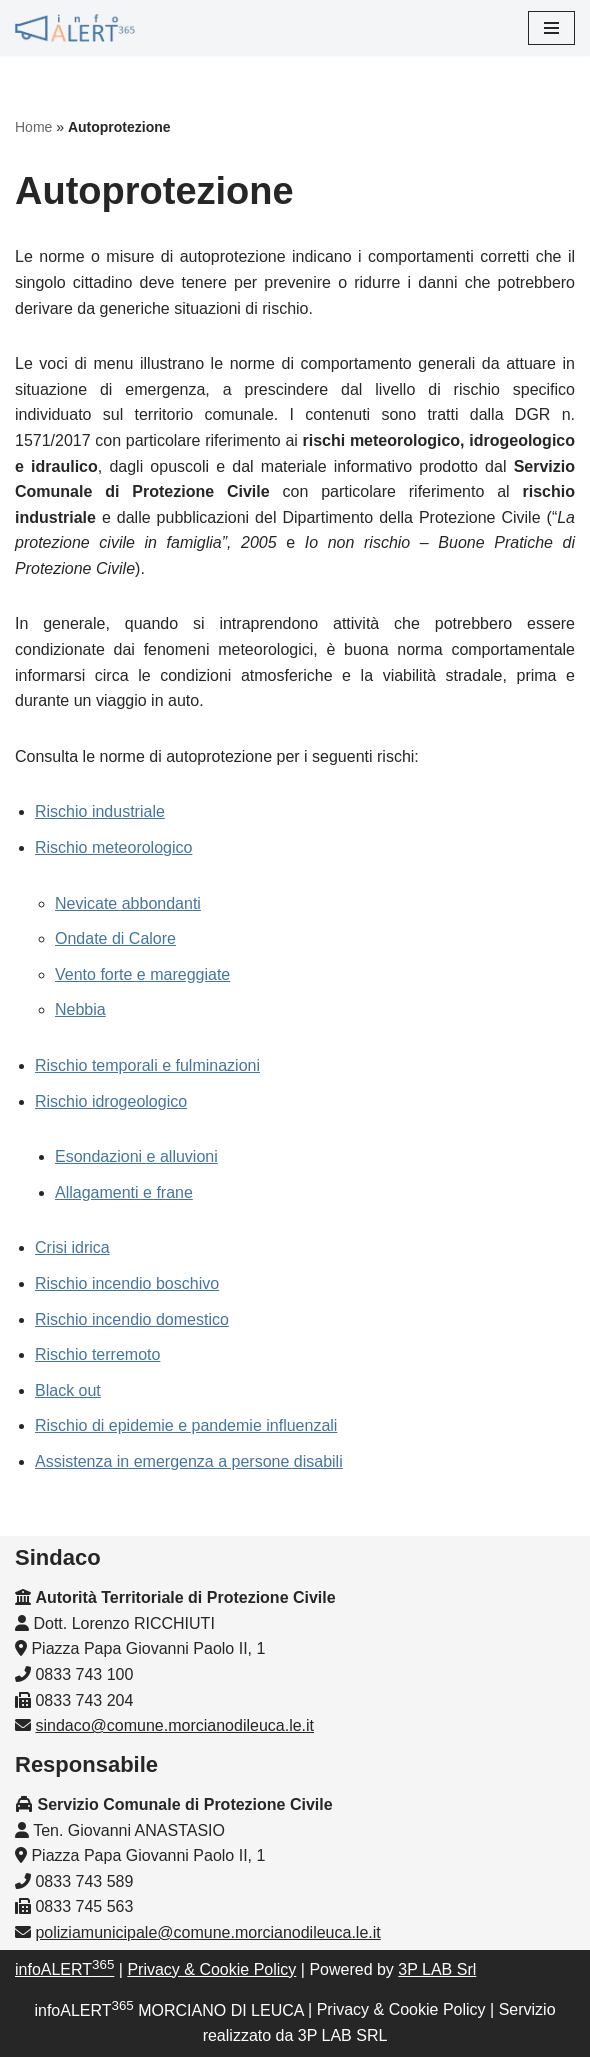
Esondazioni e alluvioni (136, 1156)
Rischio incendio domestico (132, 1319)
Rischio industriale (100, 811)
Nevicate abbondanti (128, 903)
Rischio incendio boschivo (127, 1283)
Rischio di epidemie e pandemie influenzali (186, 1425)
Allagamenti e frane (124, 1192)
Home (33, 127)
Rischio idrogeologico (111, 1101)
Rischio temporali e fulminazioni (147, 1065)
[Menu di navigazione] (551, 28)
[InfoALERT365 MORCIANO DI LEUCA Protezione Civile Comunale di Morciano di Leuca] (75, 28)
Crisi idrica (72, 1247)
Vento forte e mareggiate (142, 974)
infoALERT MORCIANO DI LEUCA (168, 2010)
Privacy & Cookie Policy (211, 1969)
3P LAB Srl (437, 1969)
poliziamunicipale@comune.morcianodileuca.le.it (207, 1932)
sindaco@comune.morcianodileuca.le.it (174, 1725)
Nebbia (80, 1009)
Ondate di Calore (115, 938)
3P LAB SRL (343, 2035)
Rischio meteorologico (113, 847)
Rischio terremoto (97, 1354)
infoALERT (64, 1969)
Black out (68, 1390)
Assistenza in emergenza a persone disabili (189, 1461)
